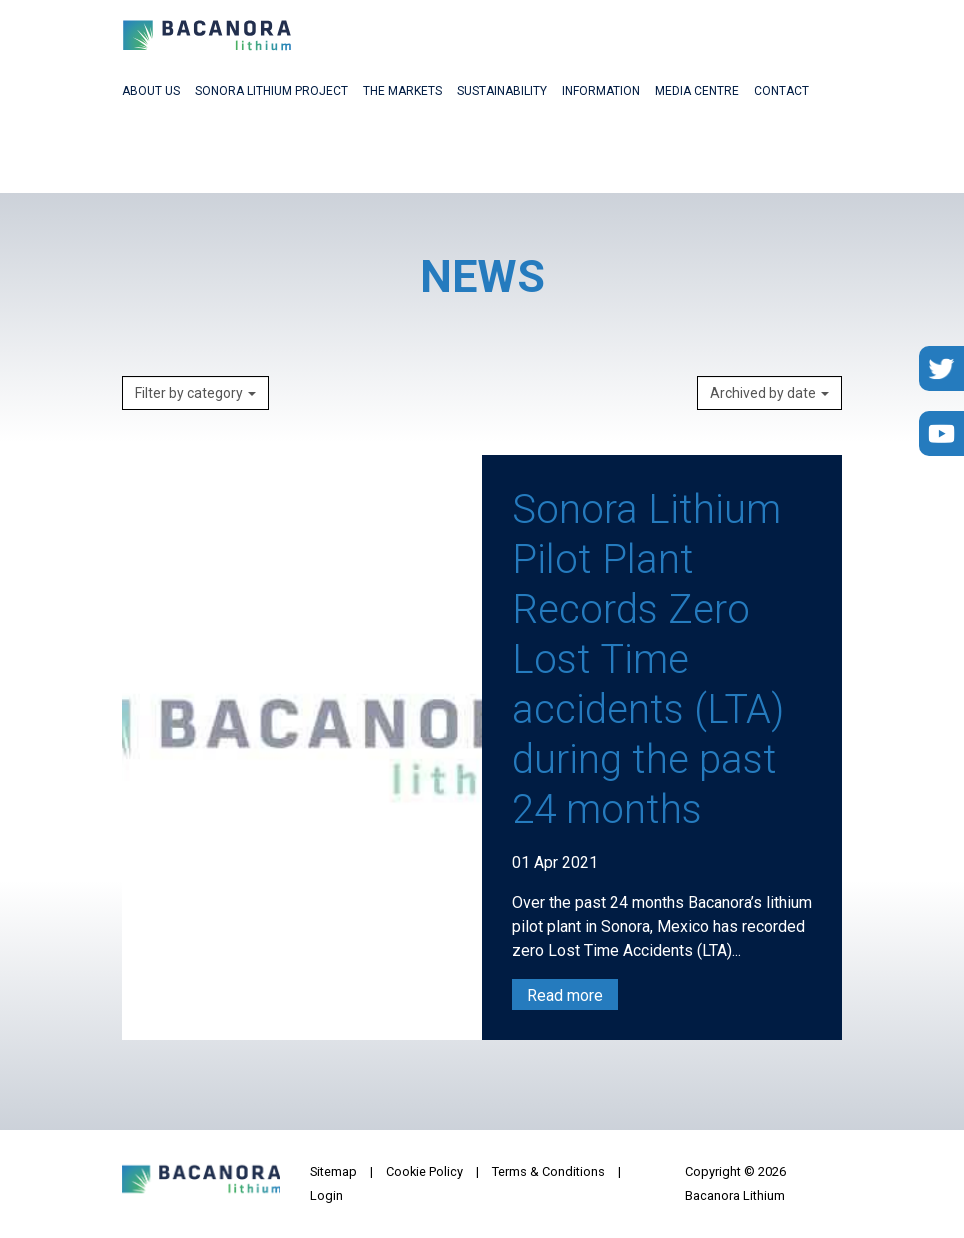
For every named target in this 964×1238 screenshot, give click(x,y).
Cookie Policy (424, 1171)
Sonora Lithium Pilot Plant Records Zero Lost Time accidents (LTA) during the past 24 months (648, 659)
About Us (151, 91)
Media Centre (697, 91)
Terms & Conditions (548, 1171)
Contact (781, 91)
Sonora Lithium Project (271, 91)
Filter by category (195, 393)
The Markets (402, 91)
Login (326, 1195)
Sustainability (502, 91)
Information (601, 91)
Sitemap (333, 1171)
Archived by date (769, 393)
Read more (565, 995)
